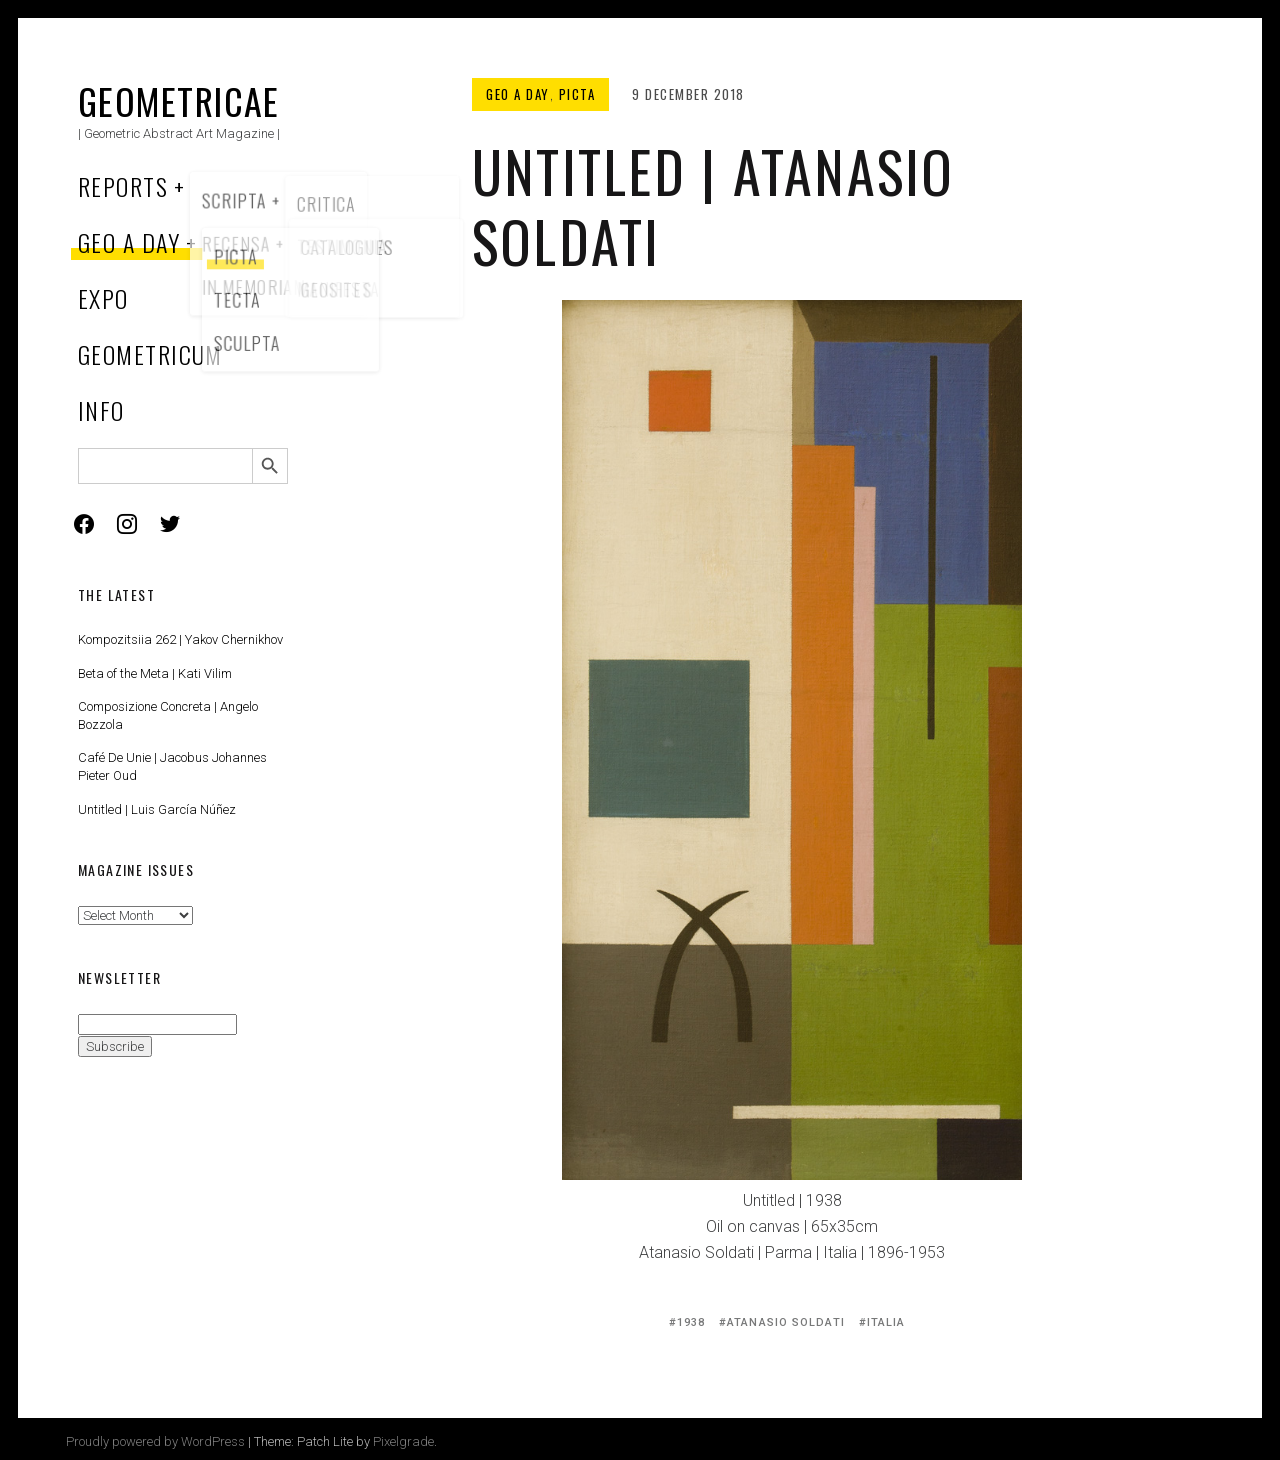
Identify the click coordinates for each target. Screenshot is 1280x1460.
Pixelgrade (403, 1441)
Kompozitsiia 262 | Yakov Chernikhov (180, 639)
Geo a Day (129, 242)
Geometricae (179, 100)
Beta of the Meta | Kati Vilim (155, 673)
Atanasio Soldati (786, 1322)
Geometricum (150, 354)
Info (101, 410)
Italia (886, 1322)
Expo (103, 298)
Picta (577, 94)
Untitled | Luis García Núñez (157, 809)
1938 (691, 1322)
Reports (123, 186)
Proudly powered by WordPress (155, 1441)
